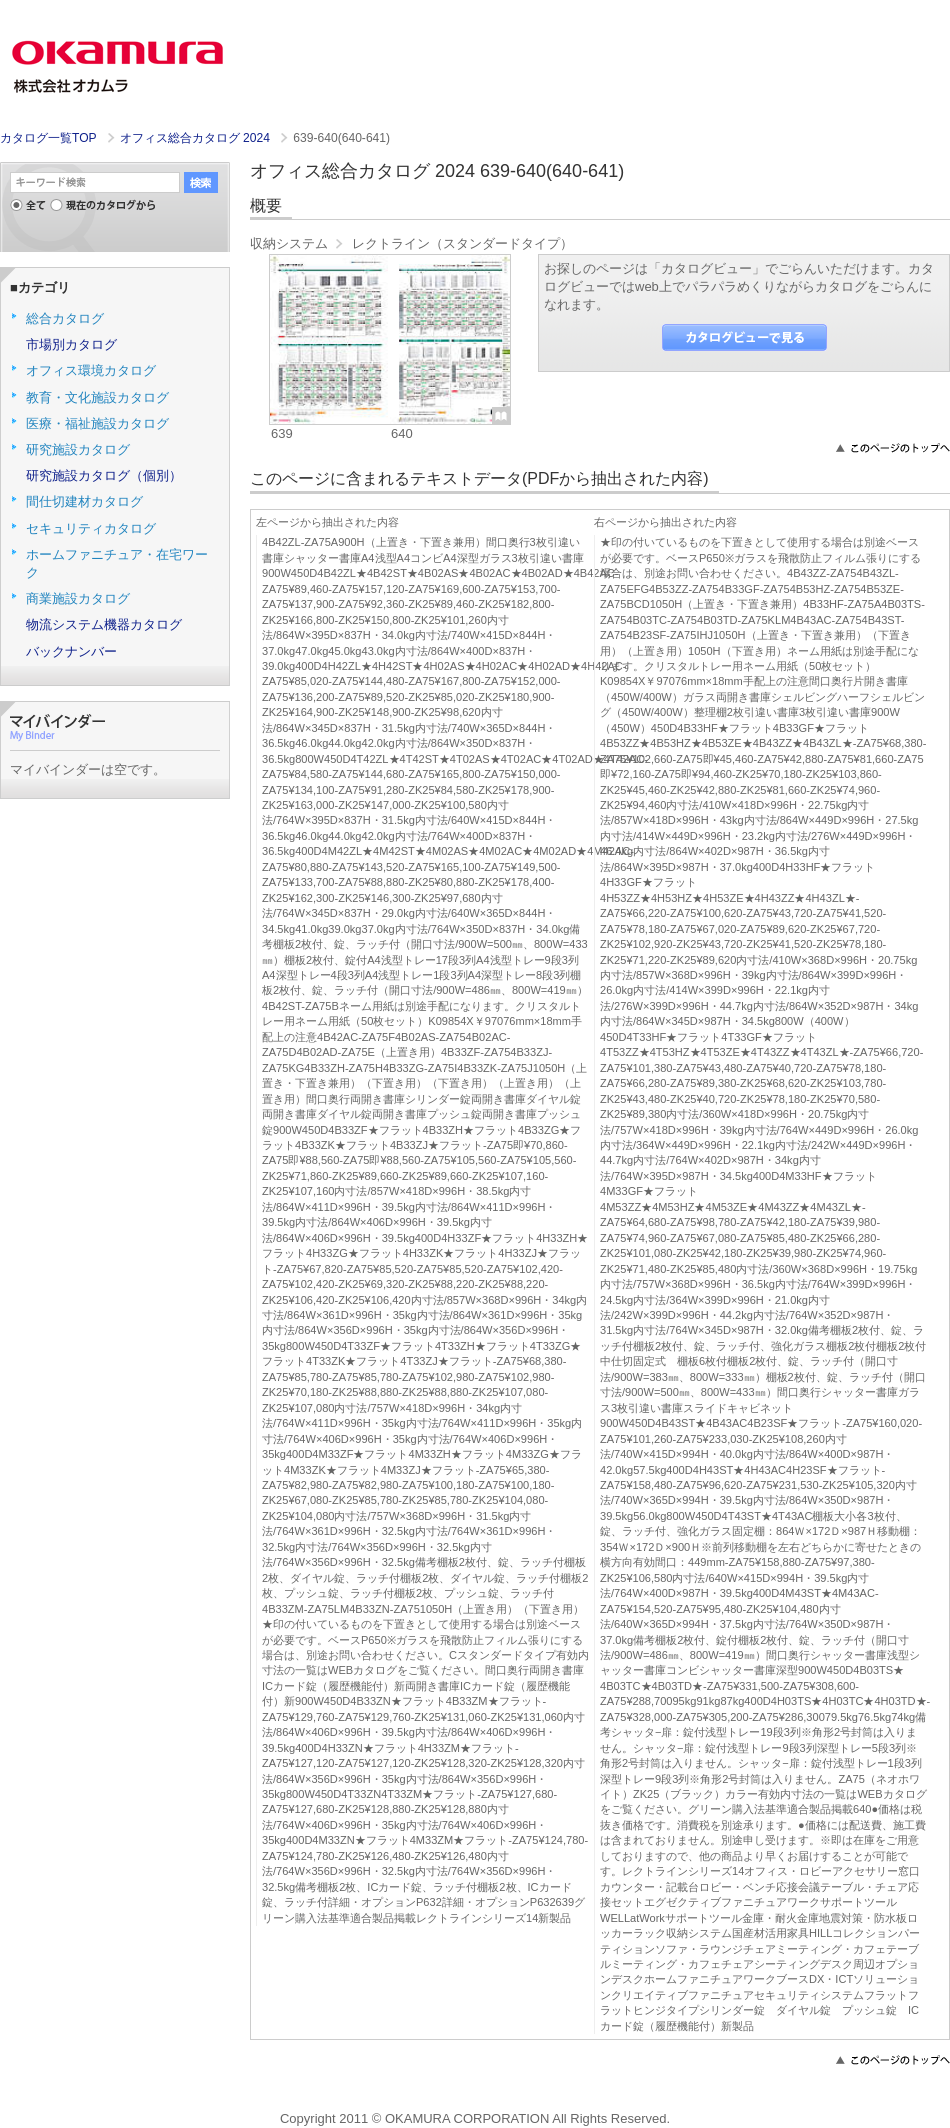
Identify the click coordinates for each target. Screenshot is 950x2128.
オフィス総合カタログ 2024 (197, 138)
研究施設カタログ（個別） (104, 475)
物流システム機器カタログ (104, 624)
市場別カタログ (71, 344)
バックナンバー (71, 651)
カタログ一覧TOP (48, 138)
